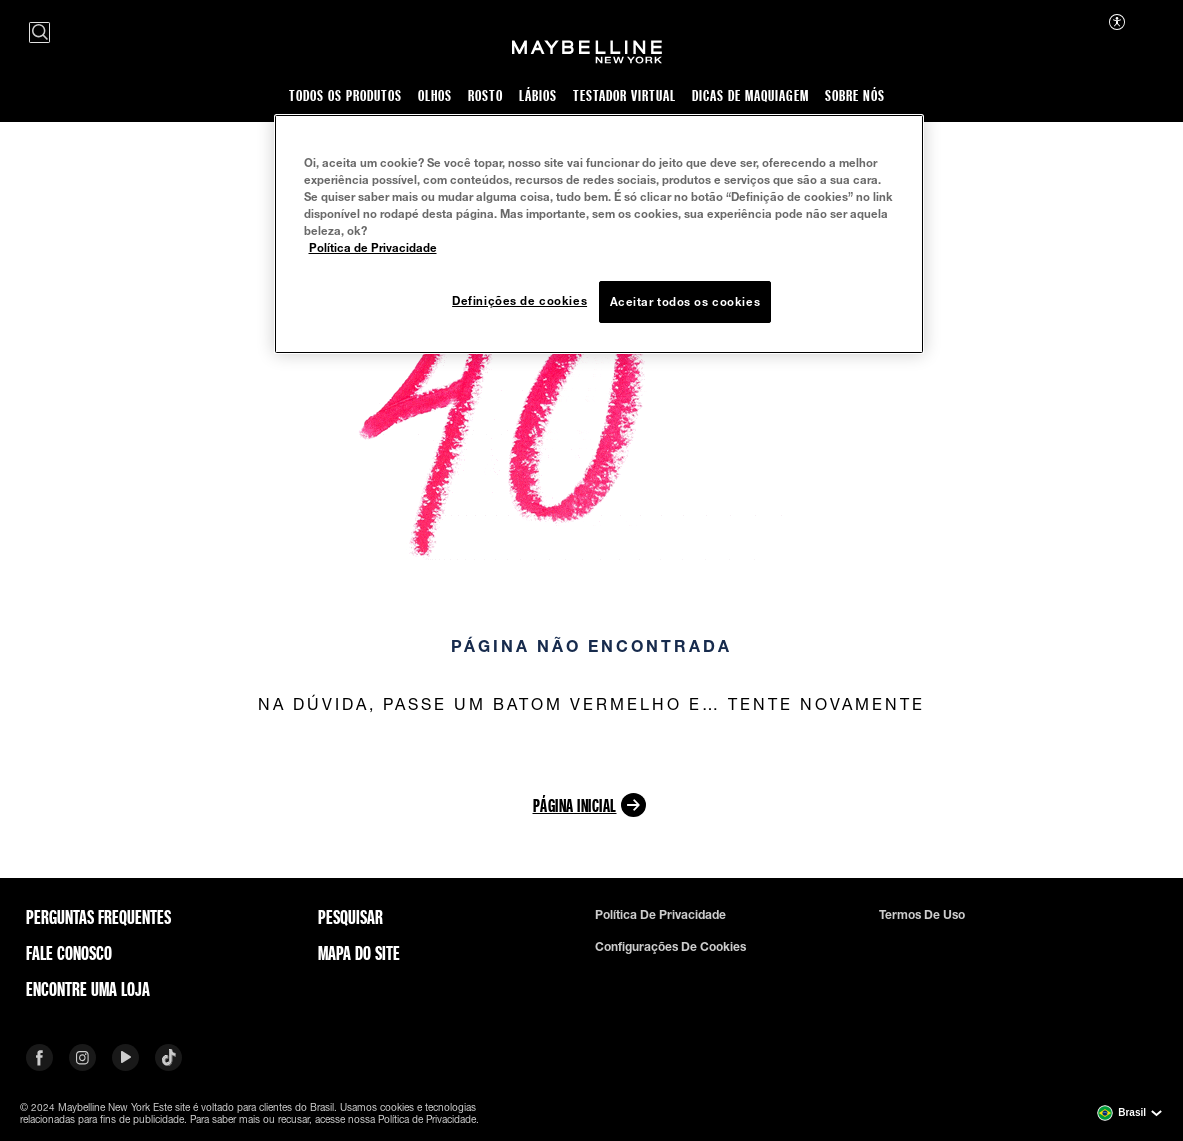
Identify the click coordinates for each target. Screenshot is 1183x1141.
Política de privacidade (660, 915)
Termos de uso (922, 915)
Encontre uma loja (88, 989)
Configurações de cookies (670, 947)
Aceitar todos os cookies (685, 301)
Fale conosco (69, 953)
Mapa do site (359, 953)
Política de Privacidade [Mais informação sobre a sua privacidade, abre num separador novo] (373, 247)
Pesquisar (350, 917)
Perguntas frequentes (98, 917)
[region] (599, 234)
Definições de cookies (519, 300)
